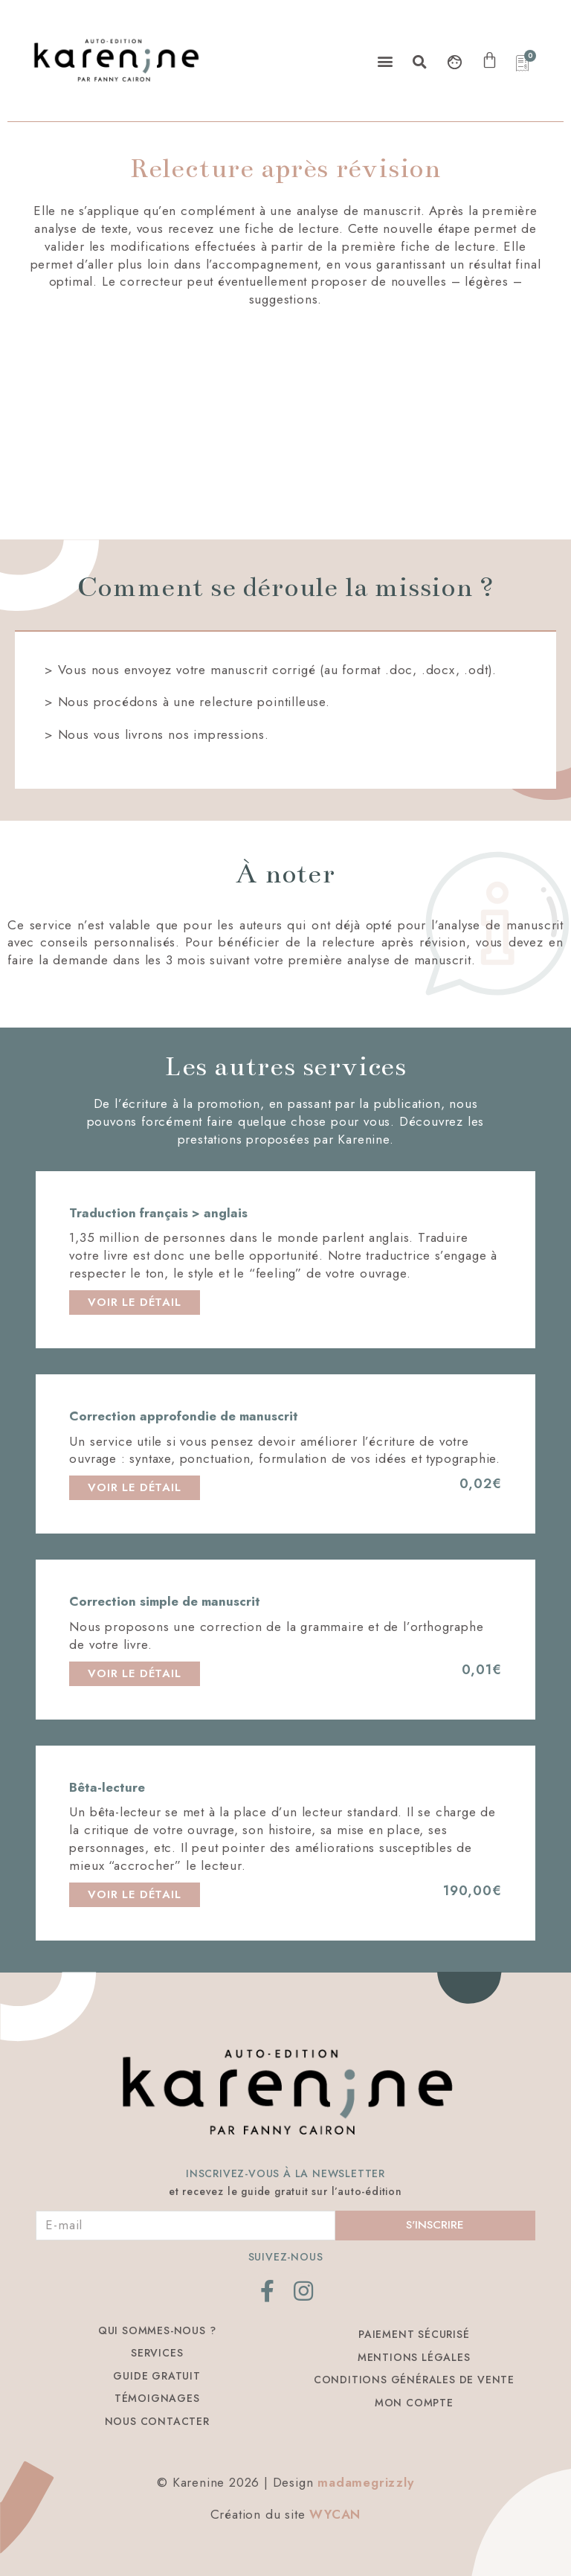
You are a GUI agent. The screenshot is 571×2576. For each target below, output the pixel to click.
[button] (385, 61)
